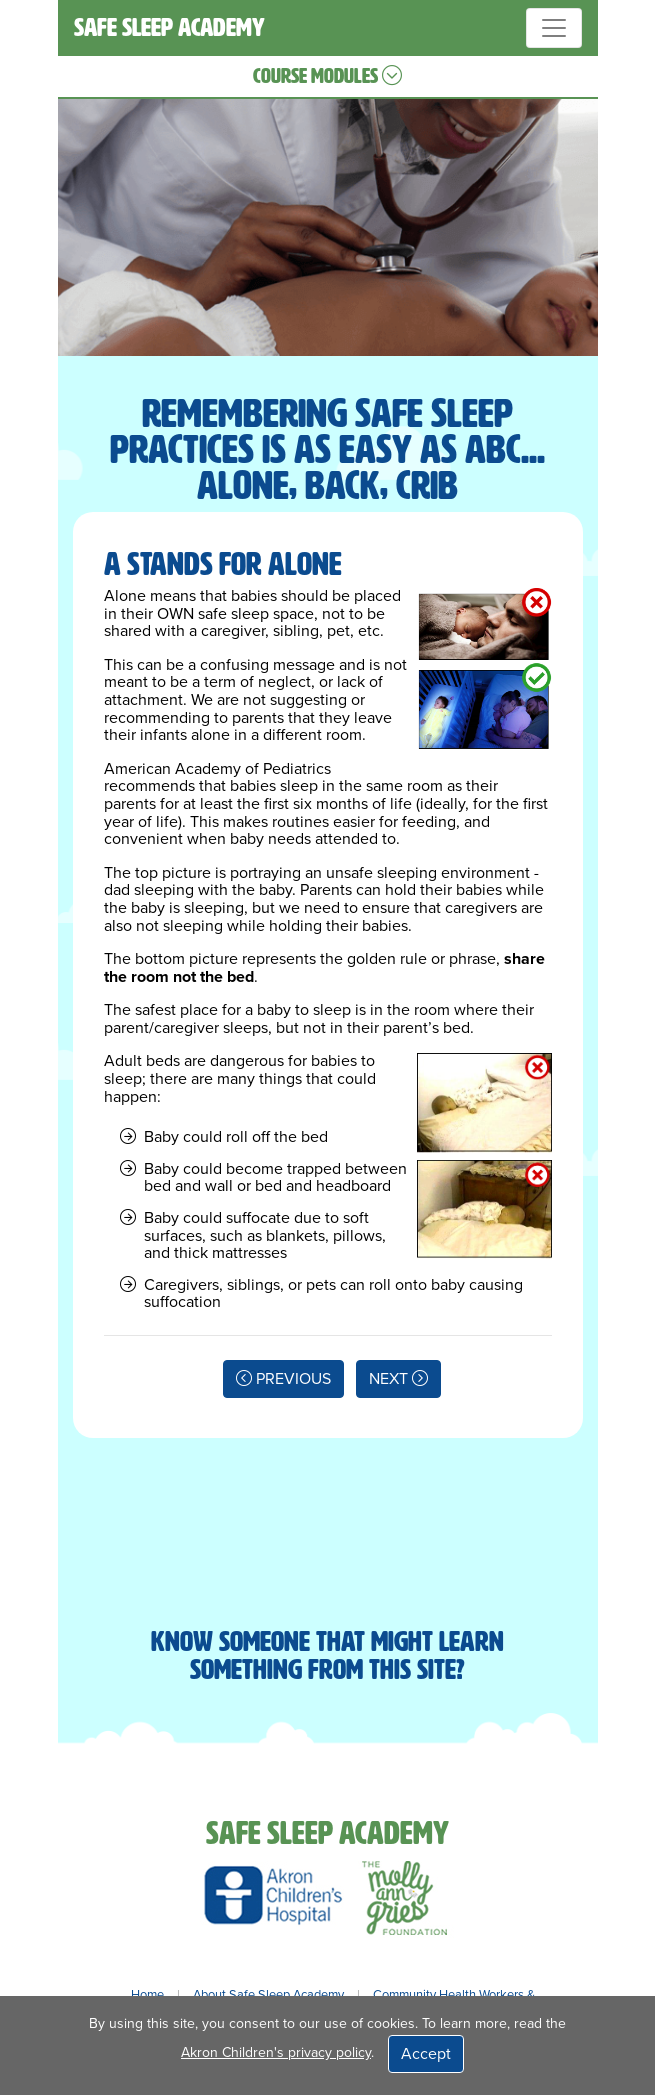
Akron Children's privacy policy (276, 2052)
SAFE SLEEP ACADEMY (169, 27)
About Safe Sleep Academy (268, 1995)
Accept (426, 2054)
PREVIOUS (283, 1379)
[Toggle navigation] (554, 28)
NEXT (398, 1379)
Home (147, 1995)
